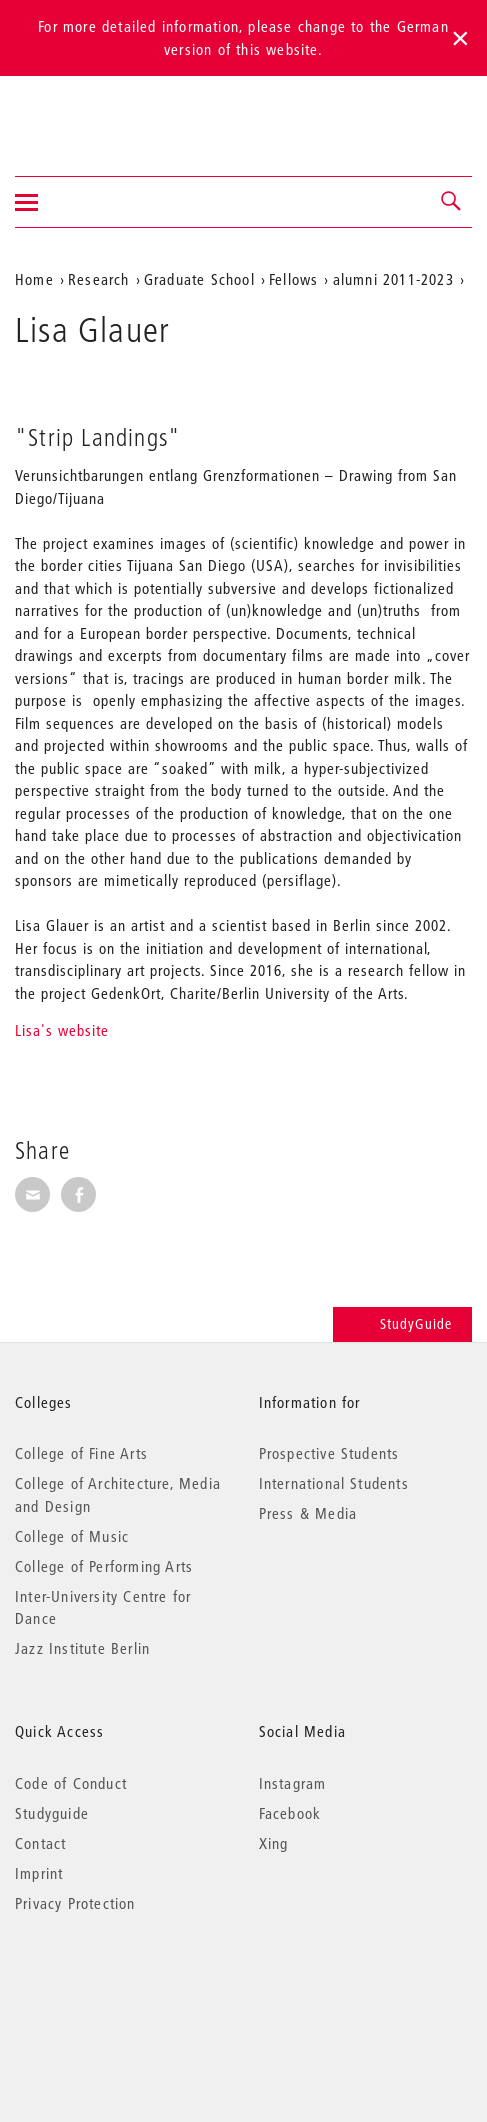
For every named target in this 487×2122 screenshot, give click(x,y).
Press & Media (308, 1513)
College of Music (72, 1536)
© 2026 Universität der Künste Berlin (119, 1987)
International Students (334, 1483)
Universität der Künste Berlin (93, 113)
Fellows (293, 279)
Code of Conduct (71, 1783)
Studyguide (52, 1813)
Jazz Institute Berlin (82, 1648)
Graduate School (199, 279)
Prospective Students (329, 1453)
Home (34, 279)
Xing (274, 1843)
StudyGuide (402, 1324)
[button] (452, 202)
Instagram (293, 1783)
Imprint (39, 1873)
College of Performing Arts (104, 1566)
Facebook (290, 1813)
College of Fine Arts (81, 1453)
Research (99, 279)
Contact (40, 1843)
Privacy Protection (75, 1903)
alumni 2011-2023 (393, 279)
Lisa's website (62, 1030)
